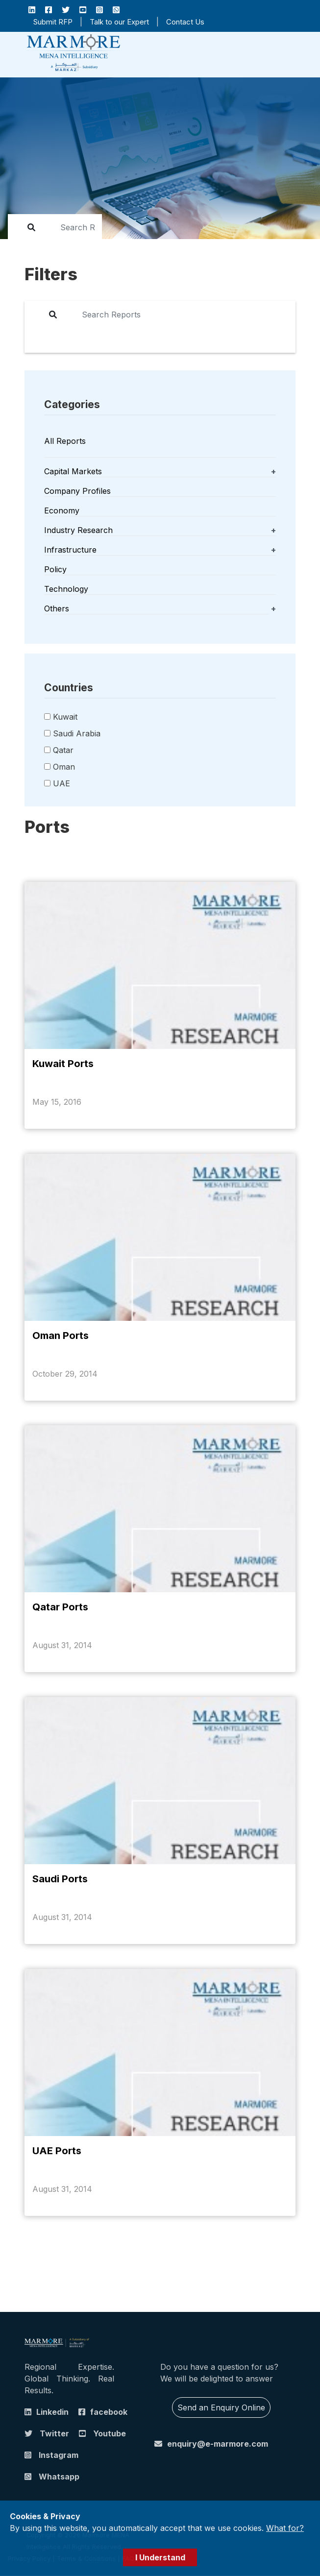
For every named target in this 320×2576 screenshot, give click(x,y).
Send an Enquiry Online (221, 2408)
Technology (66, 589)
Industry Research (78, 530)
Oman (64, 767)
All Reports (65, 441)
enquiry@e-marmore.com (217, 2444)
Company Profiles (77, 491)
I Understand (160, 2557)
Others (56, 608)
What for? (285, 2528)
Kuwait (65, 717)
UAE (61, 783)
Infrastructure (70, 550)
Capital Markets (73, 471)
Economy (61, 510)
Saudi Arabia (76, 733)
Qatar (63, 750)
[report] (71, 227)
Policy (55, 569)
